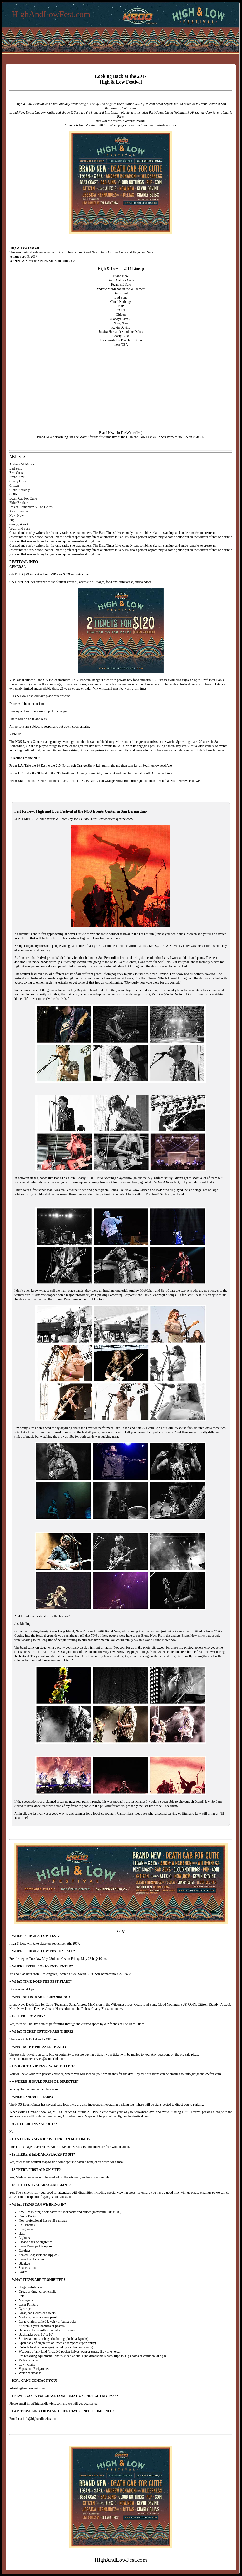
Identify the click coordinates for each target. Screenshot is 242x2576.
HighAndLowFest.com (51, 14)
